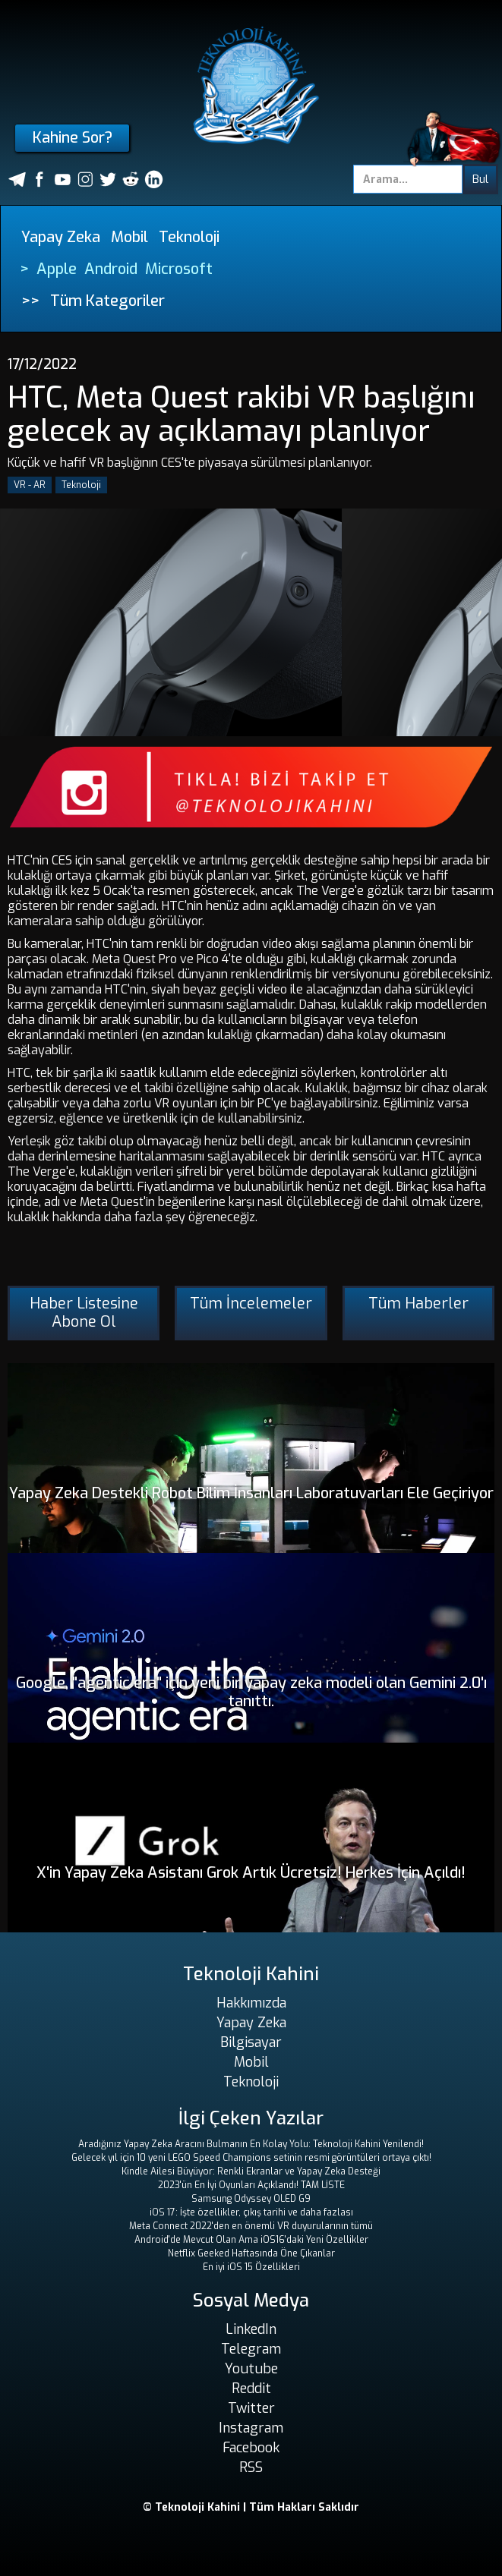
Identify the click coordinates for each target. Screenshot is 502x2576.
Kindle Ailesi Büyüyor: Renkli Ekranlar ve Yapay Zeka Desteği (251, 2171)
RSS (251, 2467)
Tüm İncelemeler (251, 1303)
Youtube (251, 2369)
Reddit (251, 2388)
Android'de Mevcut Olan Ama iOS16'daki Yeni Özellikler (251, 2240)
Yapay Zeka (60, 237)
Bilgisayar (251, 2042)
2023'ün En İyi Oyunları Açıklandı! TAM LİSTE (251, 2185)
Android (110, 269)
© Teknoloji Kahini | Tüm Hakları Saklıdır (251, 2507)
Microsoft (179, 269)
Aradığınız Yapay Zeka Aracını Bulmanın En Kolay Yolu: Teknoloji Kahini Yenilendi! (251, 2144)
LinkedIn (251, 2329)
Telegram (251, 2349)
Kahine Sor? (72, 138)
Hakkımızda (251, 2003)
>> (30, 301)
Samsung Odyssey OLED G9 (251, 2199)
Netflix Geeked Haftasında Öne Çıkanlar (251, 2253)
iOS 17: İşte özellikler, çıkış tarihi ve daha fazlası (251, 2212)
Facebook (251, 2448)
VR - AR (30, 485)
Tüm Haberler (418, 1303)
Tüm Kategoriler (107, 301)
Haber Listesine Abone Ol (84, 1312)
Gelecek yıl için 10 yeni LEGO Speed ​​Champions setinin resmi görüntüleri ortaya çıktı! (251, 2158)
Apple (56, 269)
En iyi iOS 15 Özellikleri (251, 2267)
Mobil (129, 237)
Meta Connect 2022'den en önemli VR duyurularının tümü (251, 2226)
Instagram (251, 2428)
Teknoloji (189, 237)
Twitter (251, 2408)
